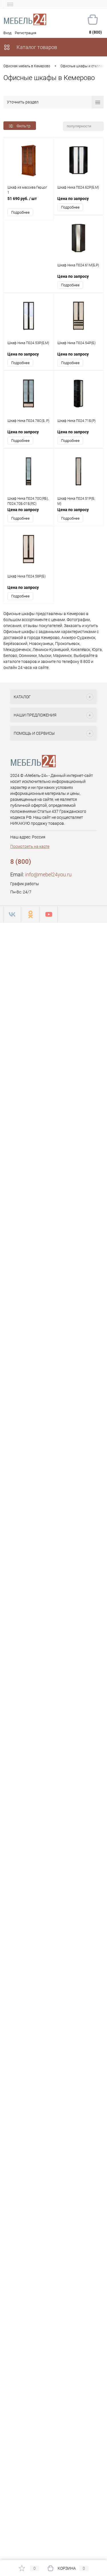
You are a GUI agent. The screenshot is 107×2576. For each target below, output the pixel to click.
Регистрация (25, 33)
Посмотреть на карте (29, 846)
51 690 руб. (28, 201)
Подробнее (20, 212)
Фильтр (20, 126)
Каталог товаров (30, 47)
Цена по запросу (73, 198)
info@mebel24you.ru (48, 874)
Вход (7, 33)
